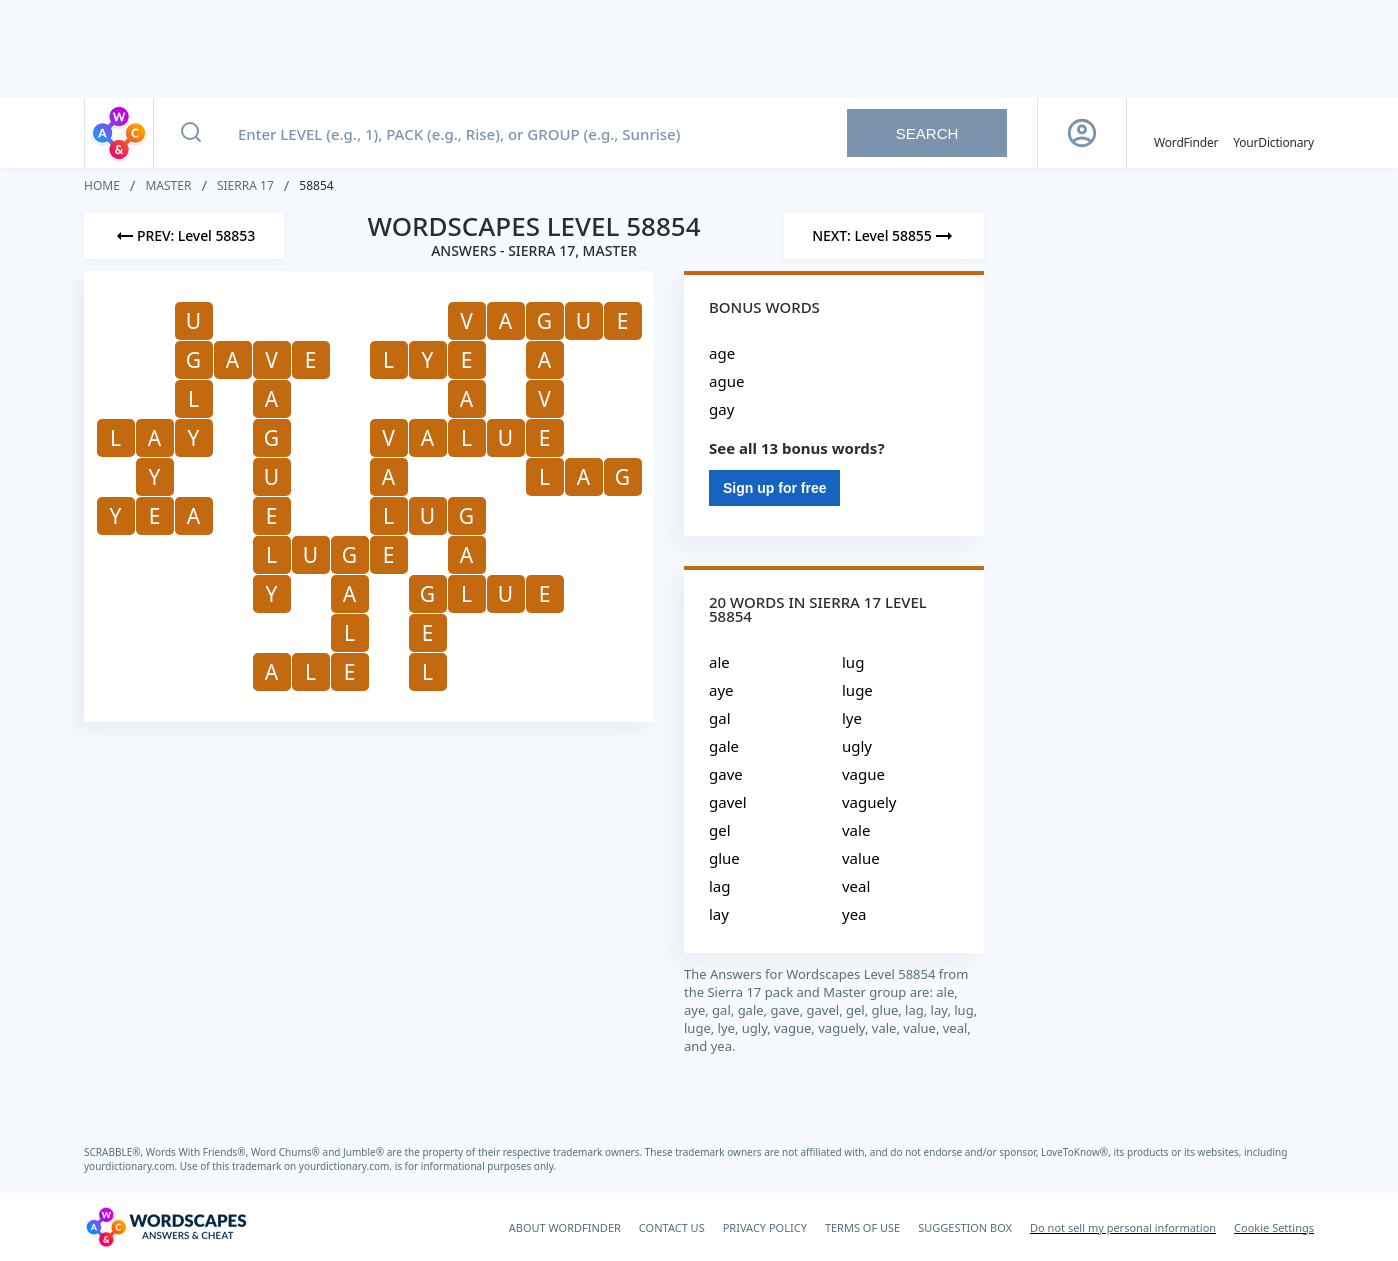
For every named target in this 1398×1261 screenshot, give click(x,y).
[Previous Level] (184, 236)
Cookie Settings (1274, 1227)
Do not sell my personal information (1123, 1227)
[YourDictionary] (1273, 133)
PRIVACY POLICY (765, 1227)
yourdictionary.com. (132, 1166)
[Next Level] (884, 236)
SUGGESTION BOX (965, 1227)
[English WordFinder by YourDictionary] (1186, 133)
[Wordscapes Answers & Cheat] (166, 1227)
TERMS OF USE (862, 1227)
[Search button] (191, 133)
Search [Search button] (927, 133)
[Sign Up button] (1082, 133)
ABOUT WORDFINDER (565, 1227)
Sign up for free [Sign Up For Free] (774, 488)
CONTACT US (672, 1227)
